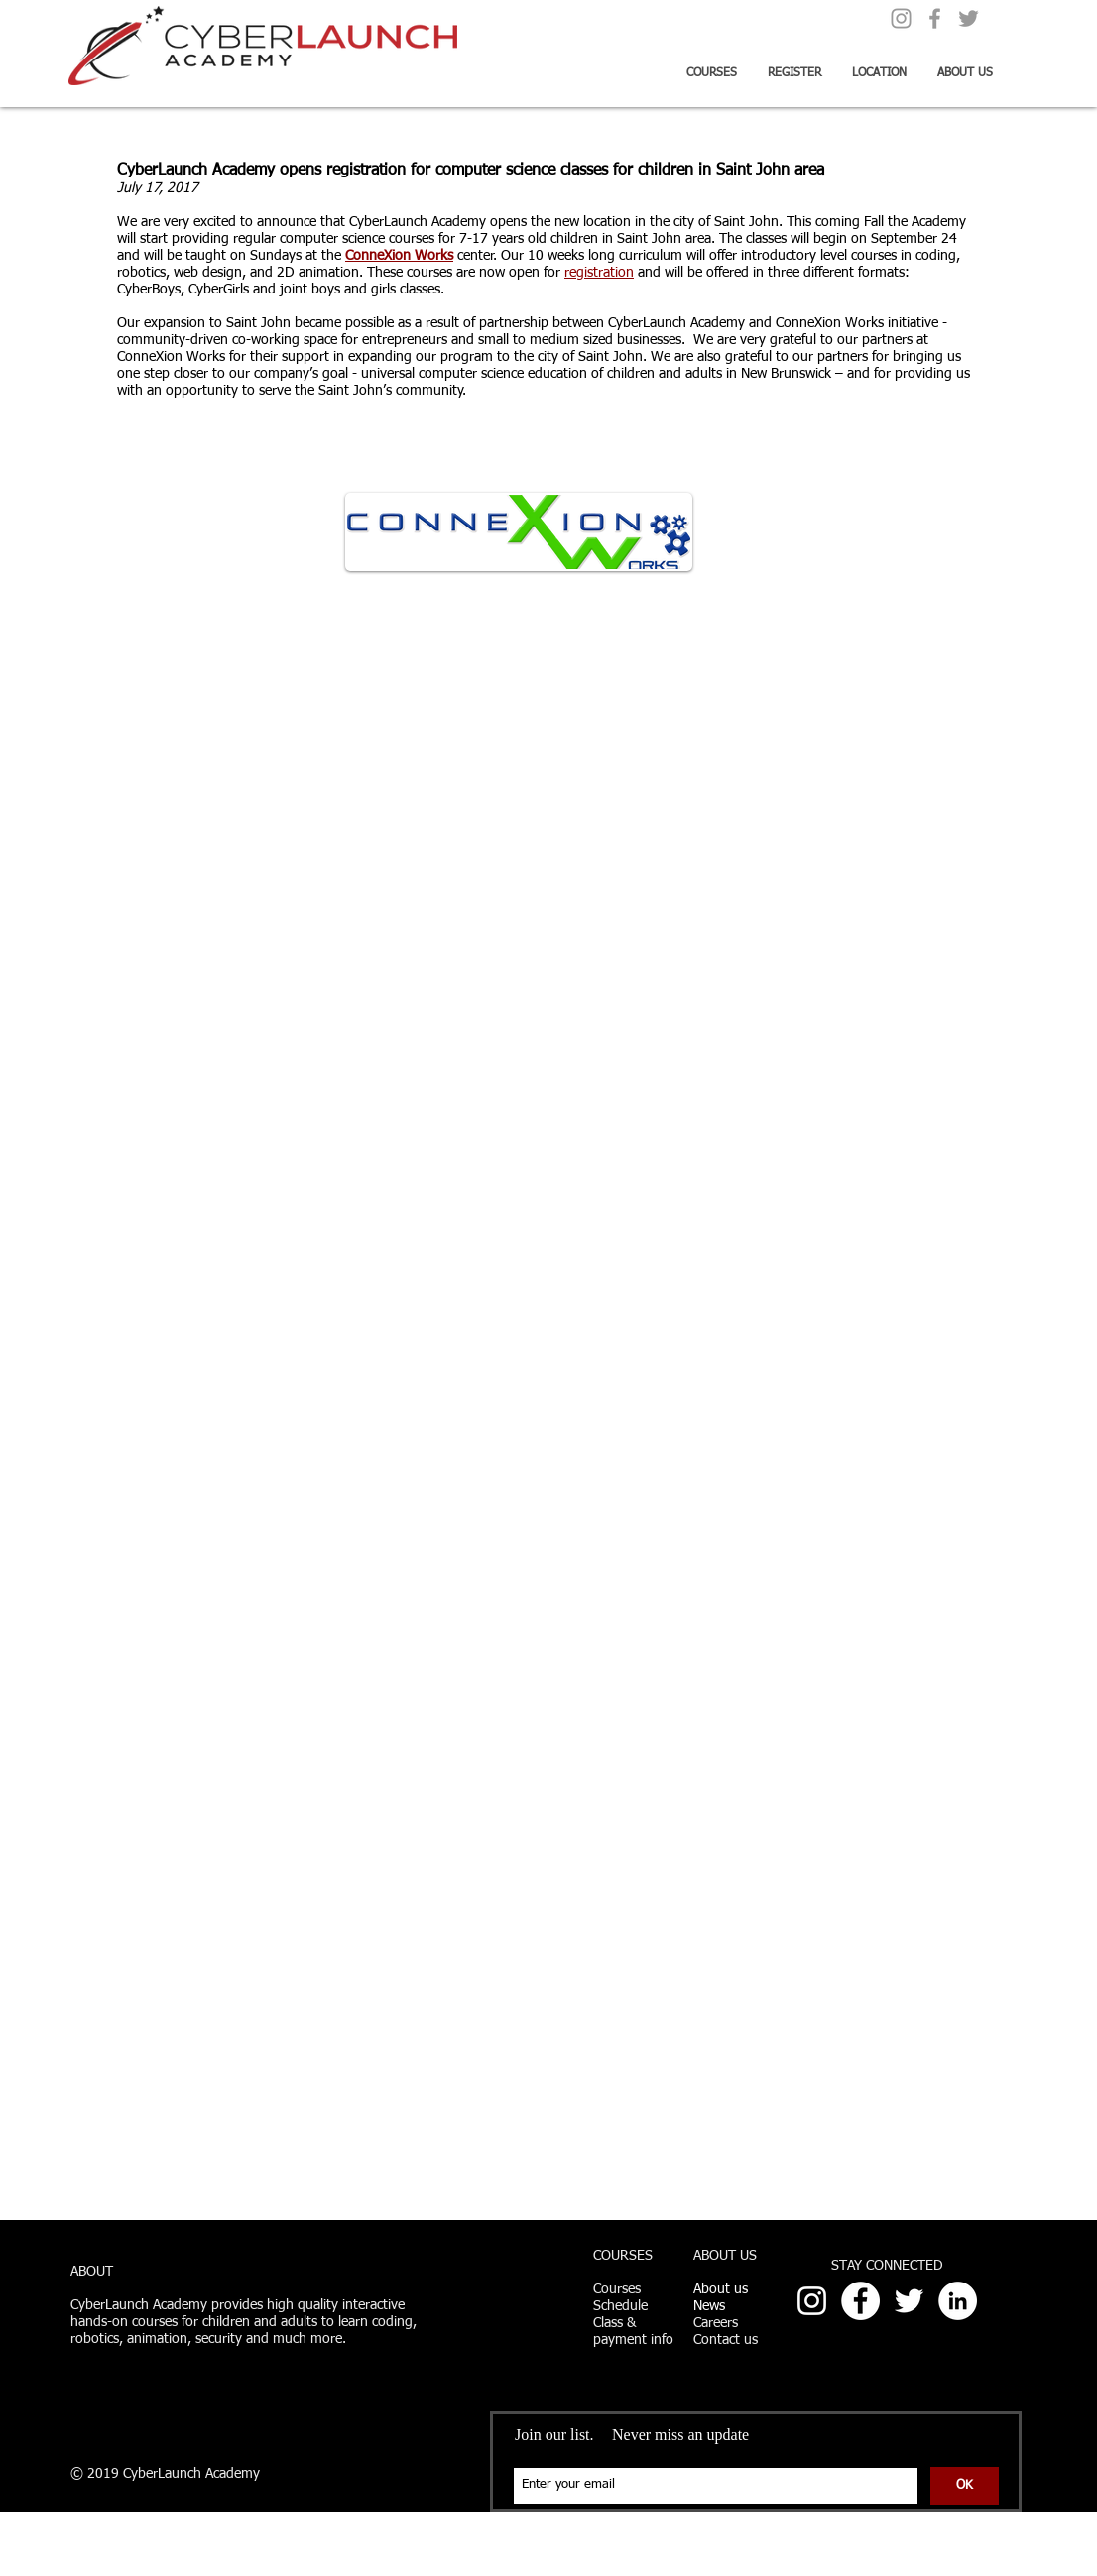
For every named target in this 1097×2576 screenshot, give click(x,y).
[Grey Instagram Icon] (901, 18)
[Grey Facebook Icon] (934, 18)
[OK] (964, 2486)
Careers (715, 2323)
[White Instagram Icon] (811, 2301)
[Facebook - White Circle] (860, 2301)
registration (599, 273)
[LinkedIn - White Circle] (957, 2301)
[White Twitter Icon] (909, 2301)
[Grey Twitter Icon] (968, 18)
